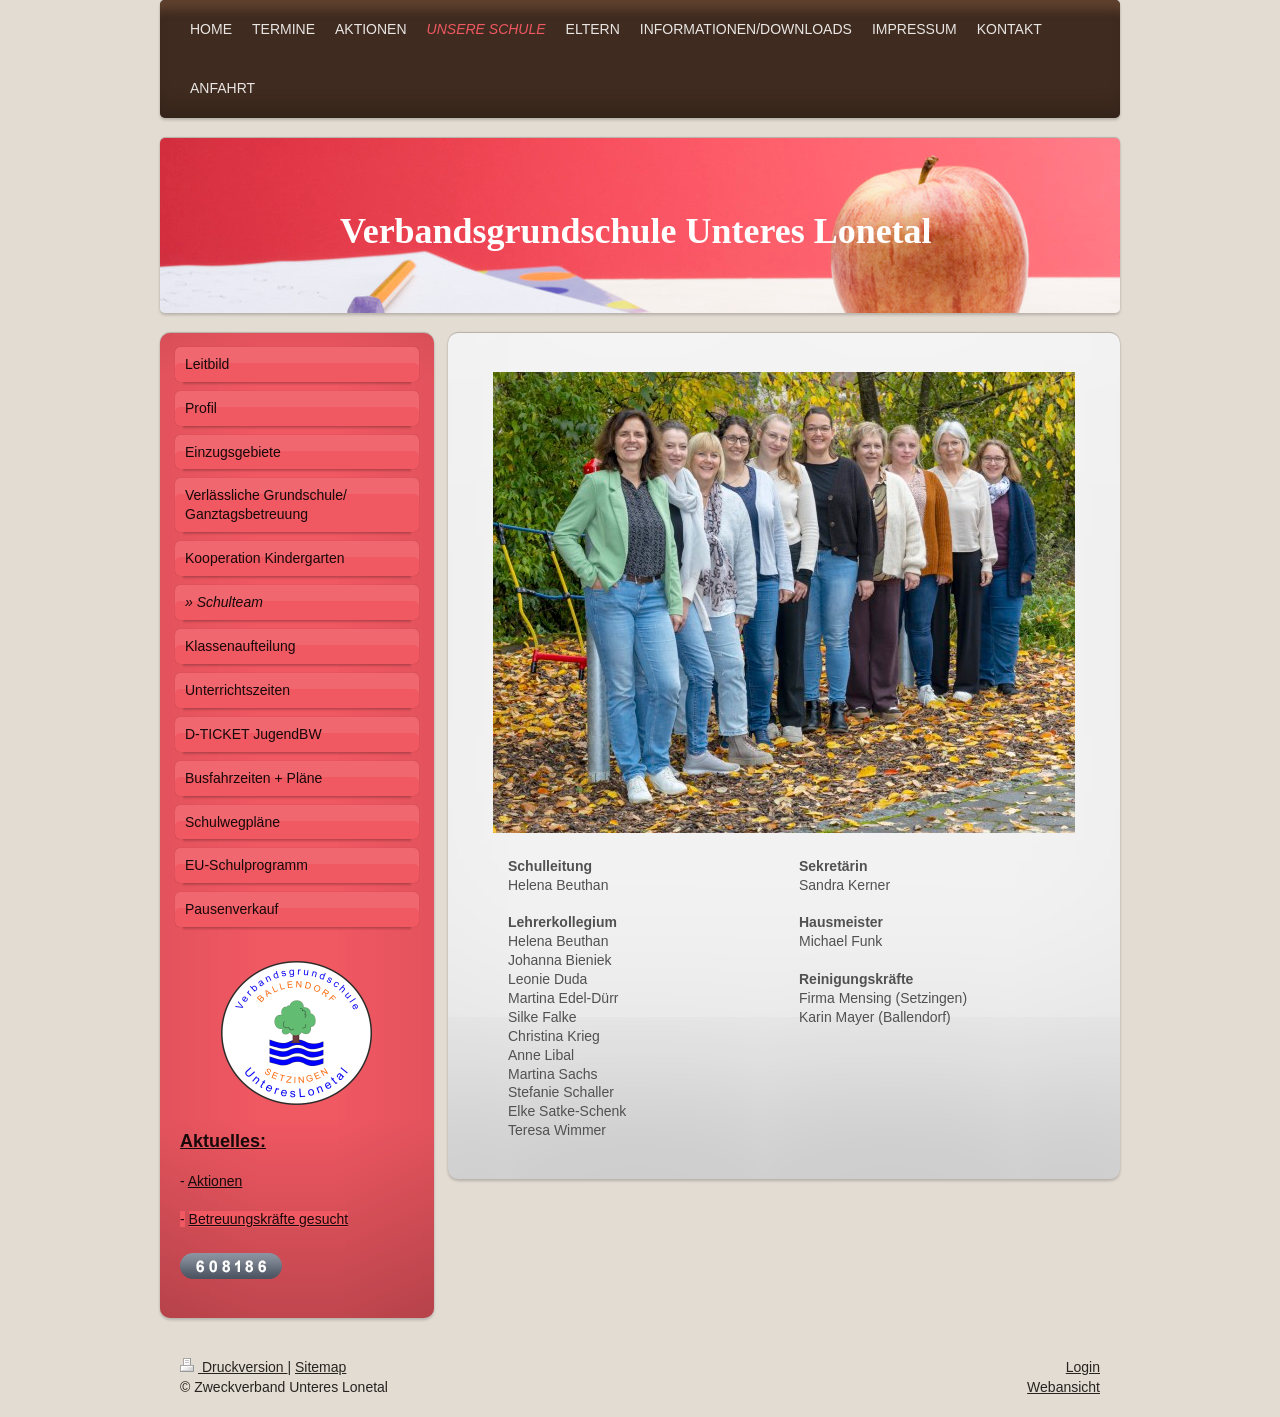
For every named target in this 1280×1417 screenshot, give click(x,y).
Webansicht (1063, 1387)
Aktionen (215, 1181)
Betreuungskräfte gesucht (269, 1219)
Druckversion (233, 1367)
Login (1083, 1367)
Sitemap (320, 1367)
